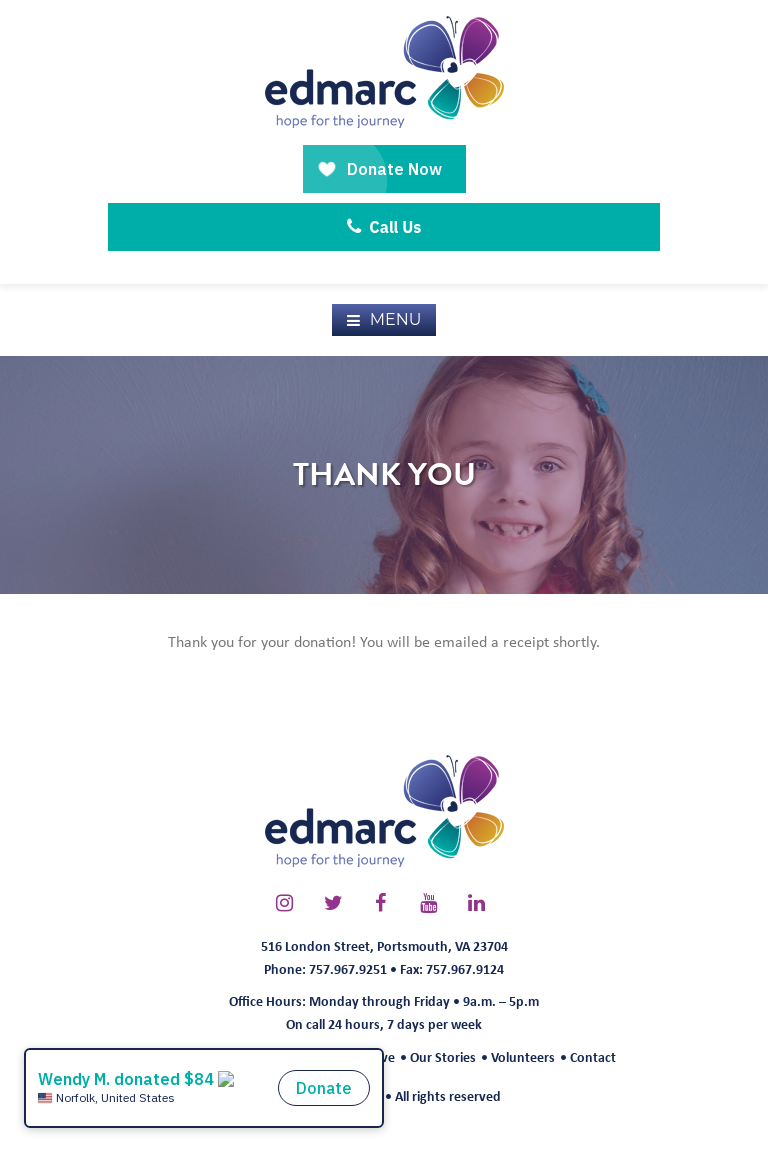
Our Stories (443, 1056)
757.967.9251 (348, 968)
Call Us (384, 227)
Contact (593, 1056)
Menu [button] (396, 319)
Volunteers (523, 1056)
